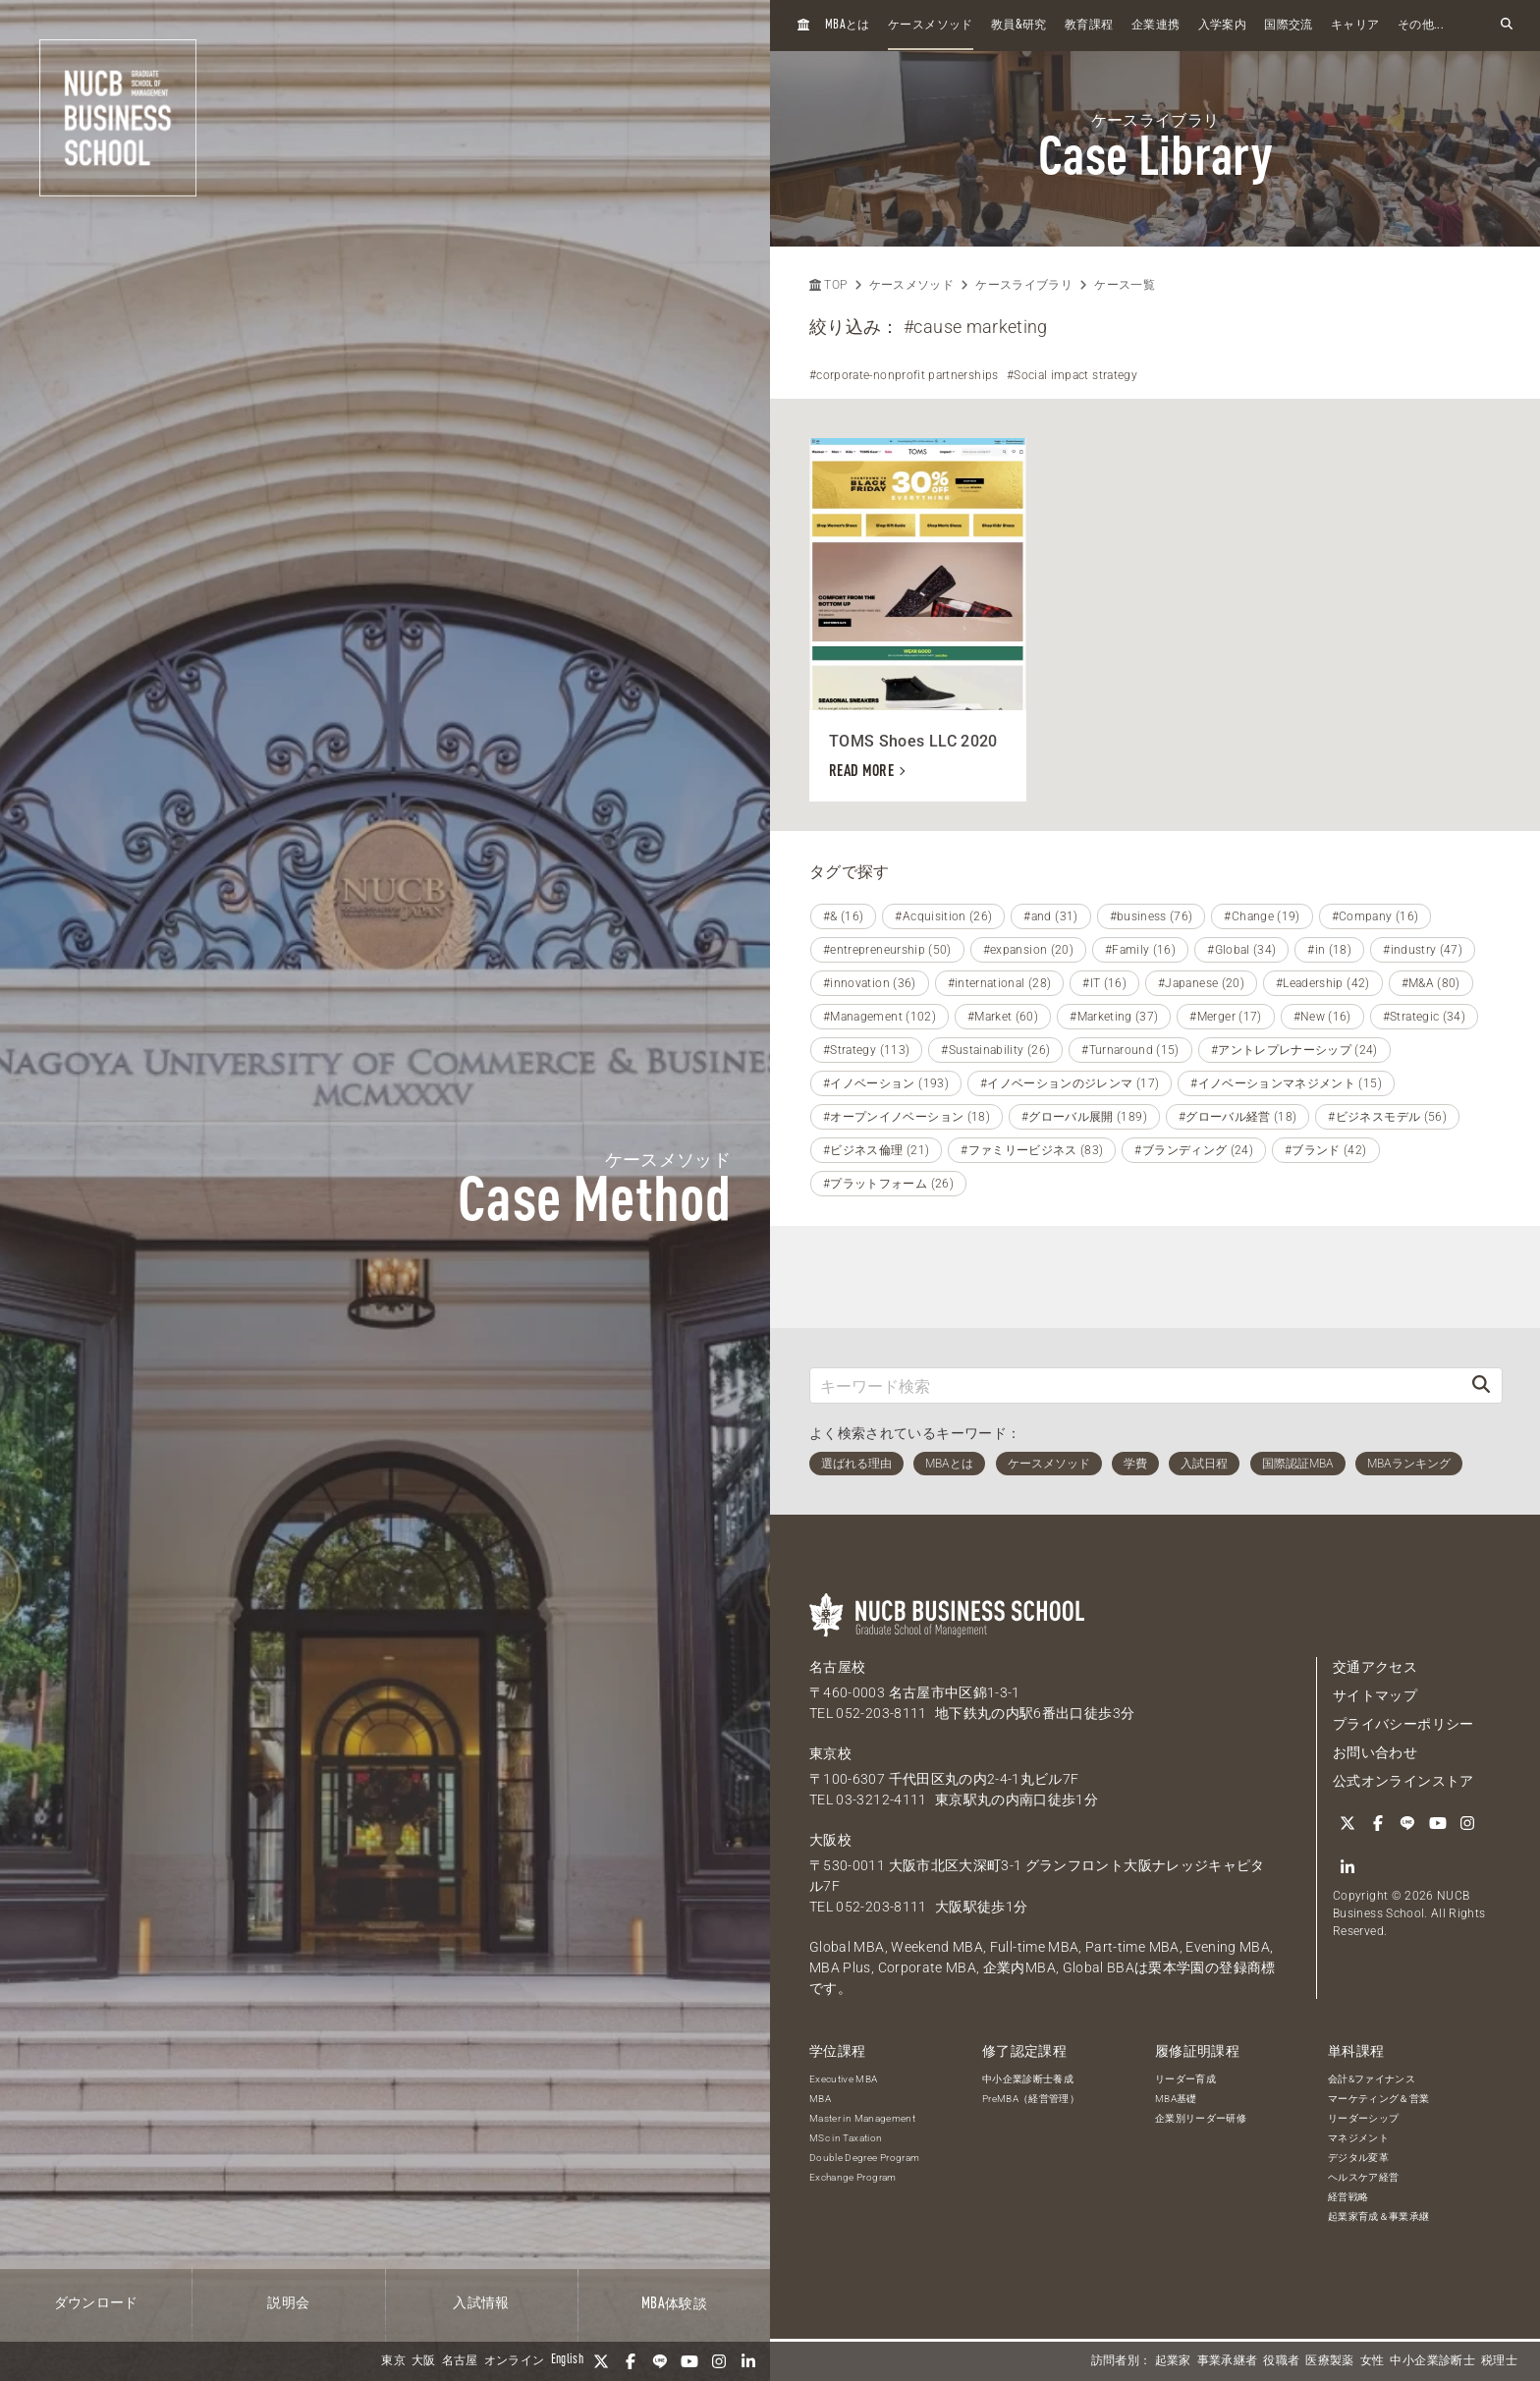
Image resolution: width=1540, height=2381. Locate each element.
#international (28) (1000, 983)
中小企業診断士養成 (1027, 2079)
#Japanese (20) (1201, 983)
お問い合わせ (1375, 1752)
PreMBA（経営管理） (1030, 2098)
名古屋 (460, 2361)
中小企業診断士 (1432, 2361)
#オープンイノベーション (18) (906, 1117)
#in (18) (1329, 950)
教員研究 (1019, 25)
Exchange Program (853, 2177)
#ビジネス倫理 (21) (876, 1150)
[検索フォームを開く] (1506, 25)
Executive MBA (843, 2079)
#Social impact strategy (1072, 375)
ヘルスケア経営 (1363, 2177)
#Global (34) (1241, 950)
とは (847, 25)
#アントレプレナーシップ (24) (1294, 1050)
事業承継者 (1227, 2361)
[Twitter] (601, 2361)
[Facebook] (630, 2361)
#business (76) (1151, 916)
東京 (393, 2361)
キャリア (1355, 25)
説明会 (288, 2303)
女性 (1372, 2361)
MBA (820, 2098)
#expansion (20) (1028, 950)
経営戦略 (1348, 2196)
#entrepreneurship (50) (887, 950)
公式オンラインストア (1403, 1781)
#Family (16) (1140, 950)
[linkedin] (748, 2361)
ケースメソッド (930, 25)
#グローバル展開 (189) (1084, 1117)
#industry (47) (1422, 950)
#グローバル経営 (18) (1238, 1117)
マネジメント (1358, 2137)
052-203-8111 (881, 1713)
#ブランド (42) (1326, 1150)
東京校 (830, 1753)
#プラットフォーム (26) (888, 1183)
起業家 (1173, 2361)
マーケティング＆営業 (1379, 2098)
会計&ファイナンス (1371, 2079)
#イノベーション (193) (886, 1083)
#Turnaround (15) (1130, 1050)
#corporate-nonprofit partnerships (904, 375)
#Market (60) (1002, 1017)
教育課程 (1089, 25)
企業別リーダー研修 (1200, 2118)
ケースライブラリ (1023, 285)
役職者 (1281, 2361)
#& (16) (843, 916)
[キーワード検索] (1135, 1385)
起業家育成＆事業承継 (1379, 2216)
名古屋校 (837, 1667)
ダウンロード (96, 2303)
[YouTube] (689, 2361)
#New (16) (1322, 1017)
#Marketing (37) (1114, 1017)
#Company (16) (1375, 916)
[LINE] (660, 2361)
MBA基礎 (1176, 2098)
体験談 (674, 2304)
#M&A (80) (1431, 983)
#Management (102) (879, 1017)
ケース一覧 (1124, 285)
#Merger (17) (1225, 1017)
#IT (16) (1104, 983)
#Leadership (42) (1323, 983)
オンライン (514, 2361)
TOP (828, 285)
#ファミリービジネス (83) (1032, 1150)
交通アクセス (1375, 1667)
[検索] (1481, 1385)
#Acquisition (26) (943, 916)
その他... (1421, 25)
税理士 (1499, 2361)
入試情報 (481, 2303)
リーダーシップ (1363, 2118)
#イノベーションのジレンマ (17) (1069, 1083)
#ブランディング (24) (1193, 1150)
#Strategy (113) (866, 1050)
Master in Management (862, 2118)
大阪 (424, 2361)
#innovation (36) (869, 983)
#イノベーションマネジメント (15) (1286, 1083)
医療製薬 (1329, 2361)
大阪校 (830, 1840)
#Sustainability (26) (995, 1050)
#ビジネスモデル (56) (1387, 1117)
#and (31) (1050, 916)
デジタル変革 (1358, 2157)
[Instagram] (719, 2361)
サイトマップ (1375, 1695)
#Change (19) (1261, 916)
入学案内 (1222, 25)
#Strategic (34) (1424, 1017)
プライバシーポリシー (1403, 1724)
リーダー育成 (1185, 2079)
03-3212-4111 (881, 1799)
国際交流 (1288, 25)
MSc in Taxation (845, 2137)
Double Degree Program (864, 2157)
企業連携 (1155, 25)
